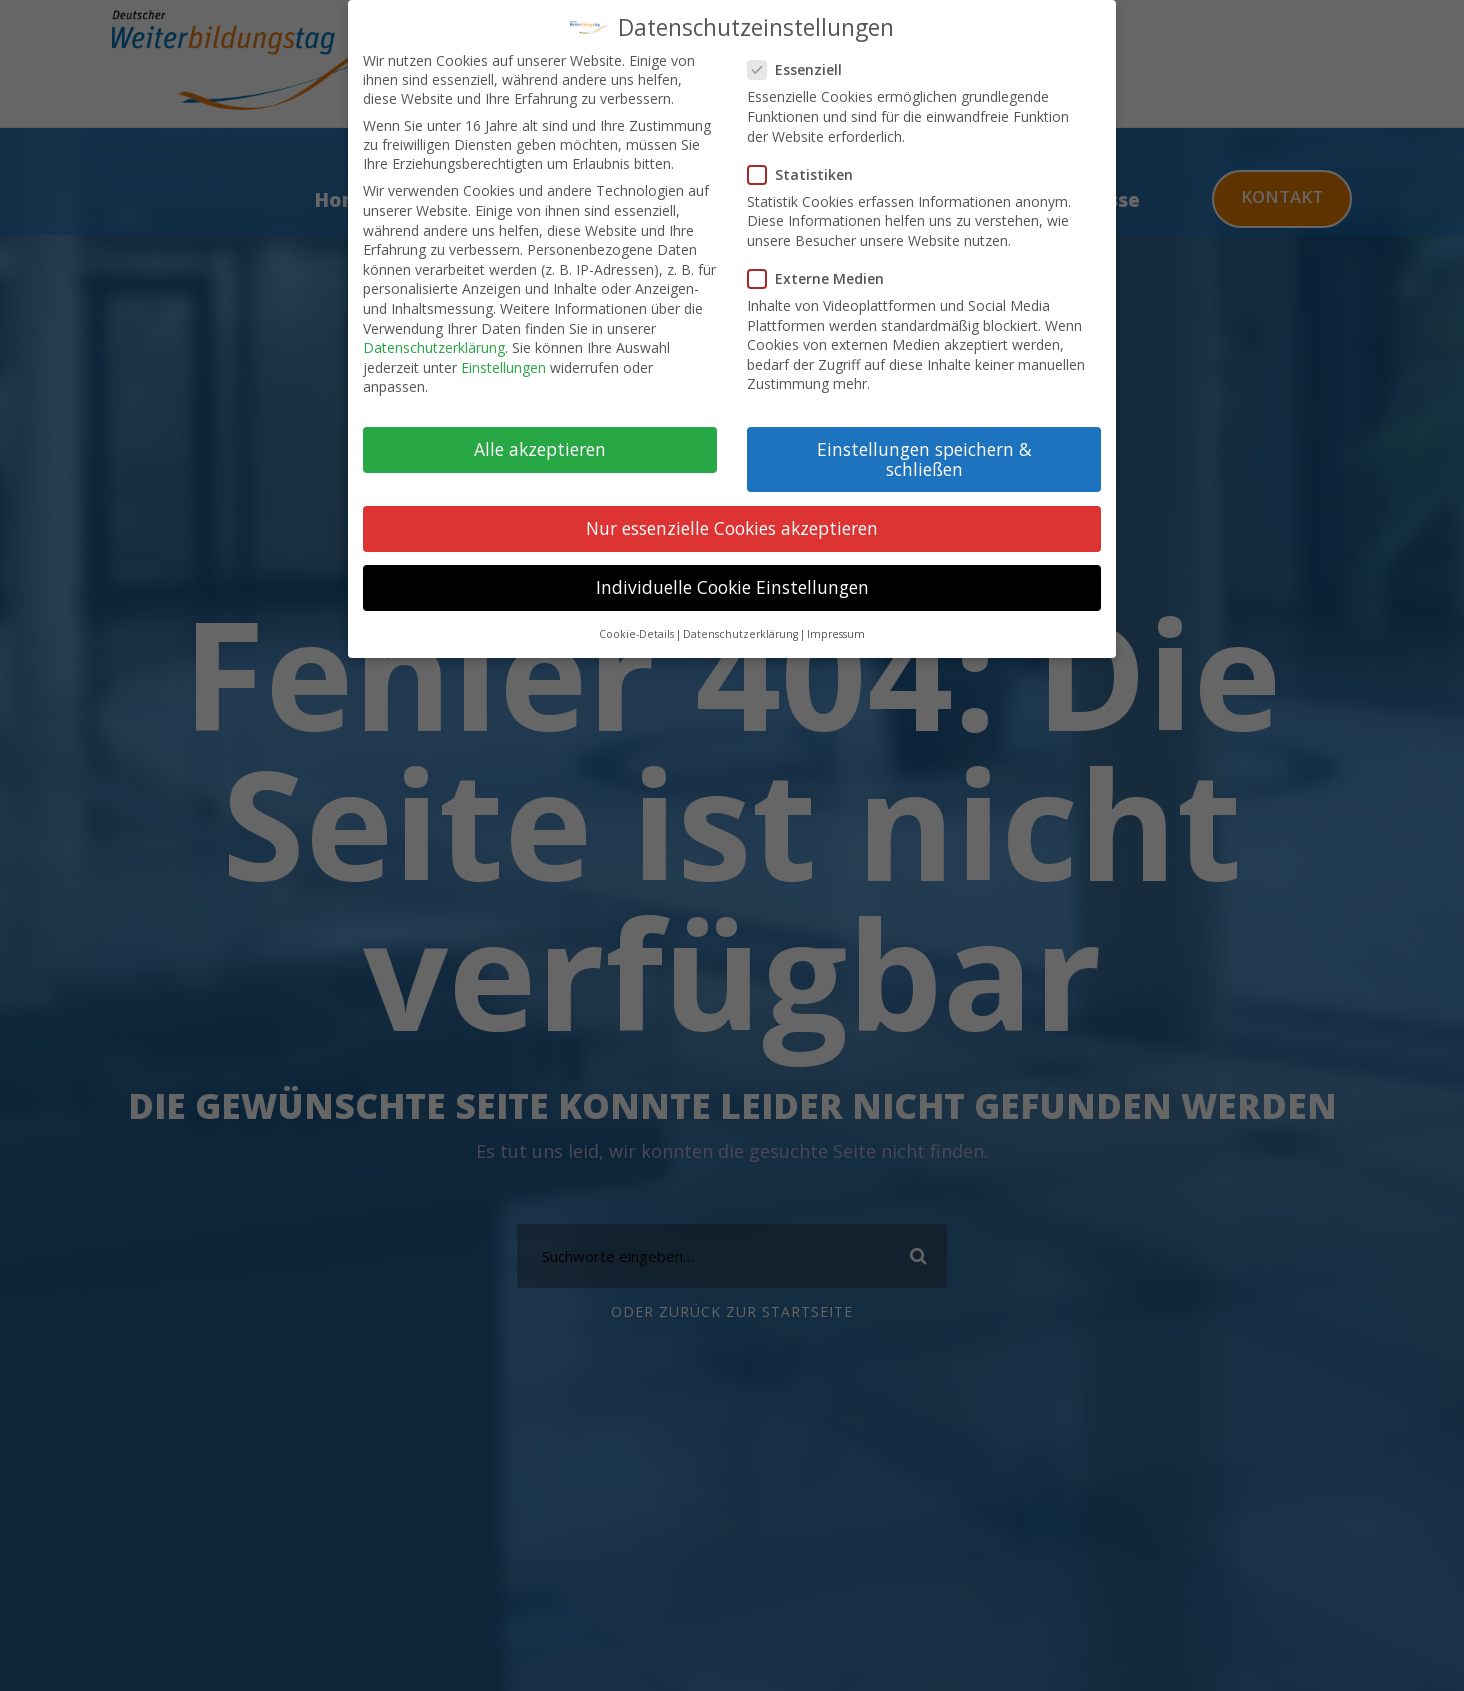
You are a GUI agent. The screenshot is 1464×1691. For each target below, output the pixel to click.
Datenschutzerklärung (434, 345)
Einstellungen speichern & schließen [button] (924, 457)
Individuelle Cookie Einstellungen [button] (732, 585)
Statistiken (808, 172)
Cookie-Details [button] (636, 633)
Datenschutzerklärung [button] (740, 633)
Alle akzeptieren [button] (540, 447)
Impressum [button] (836, 633)
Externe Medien (824, 276)
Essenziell (803, 68)
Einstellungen (503, 365)
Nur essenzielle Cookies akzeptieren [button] (732, 526)
